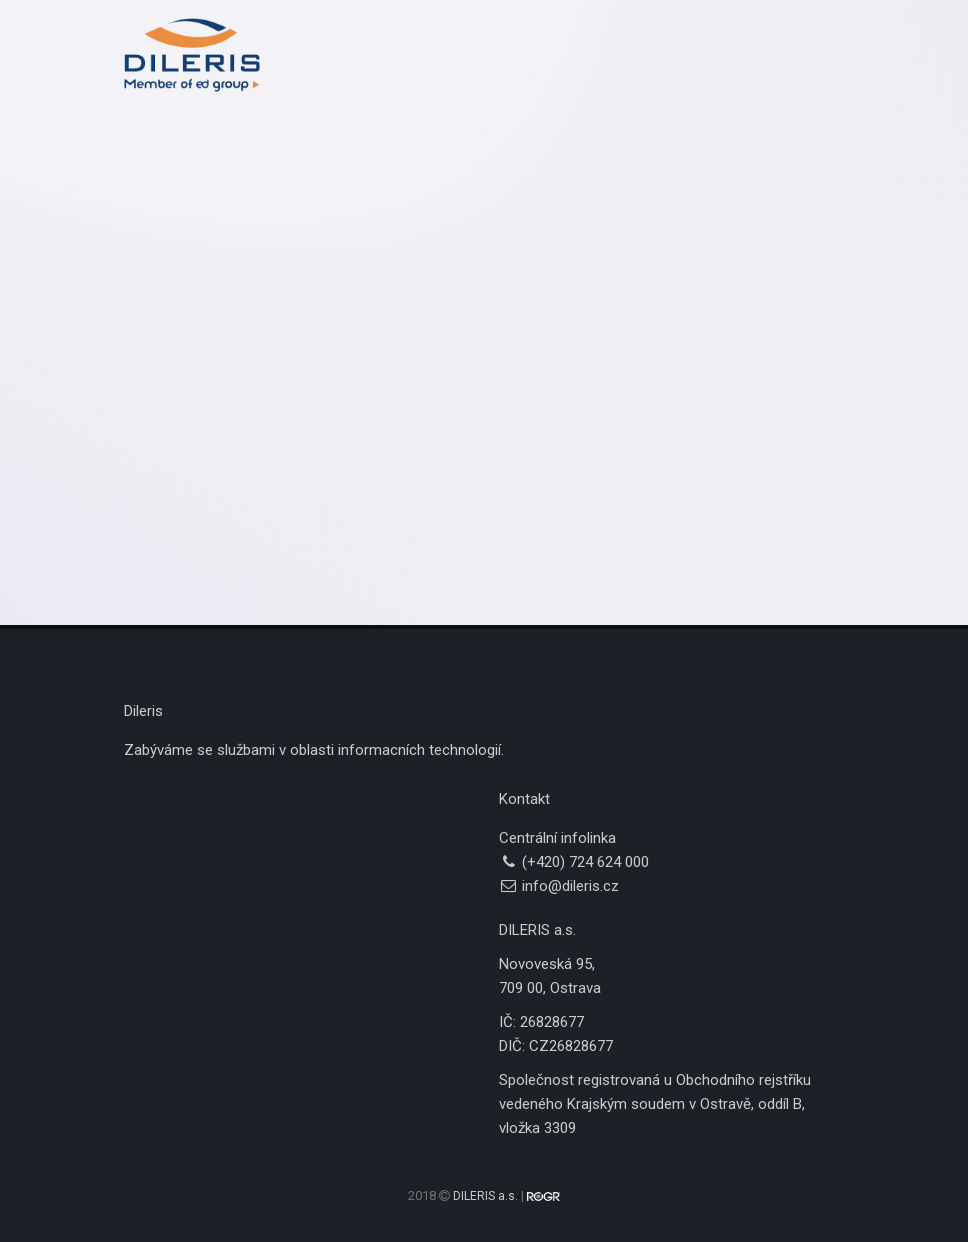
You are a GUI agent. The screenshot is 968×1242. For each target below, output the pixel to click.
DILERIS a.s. (485, 1196)
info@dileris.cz (570, 886)
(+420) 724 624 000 (585, 862)
